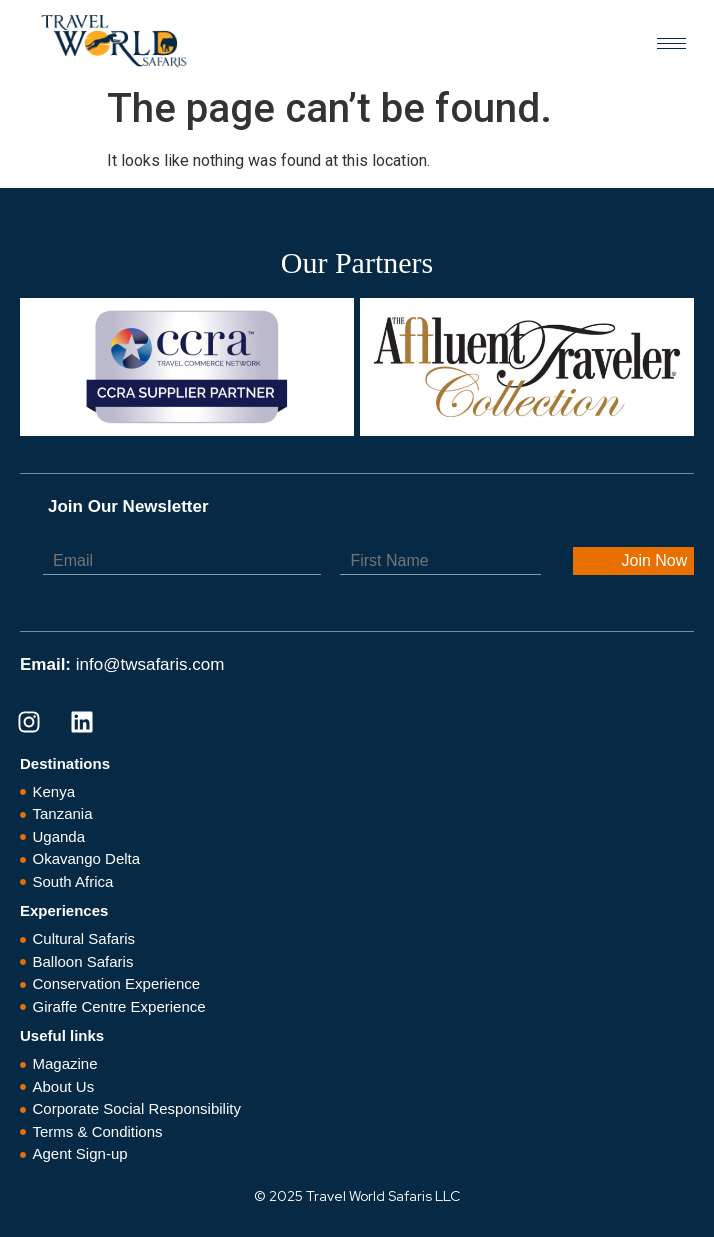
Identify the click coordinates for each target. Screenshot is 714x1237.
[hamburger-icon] (671, 43)
